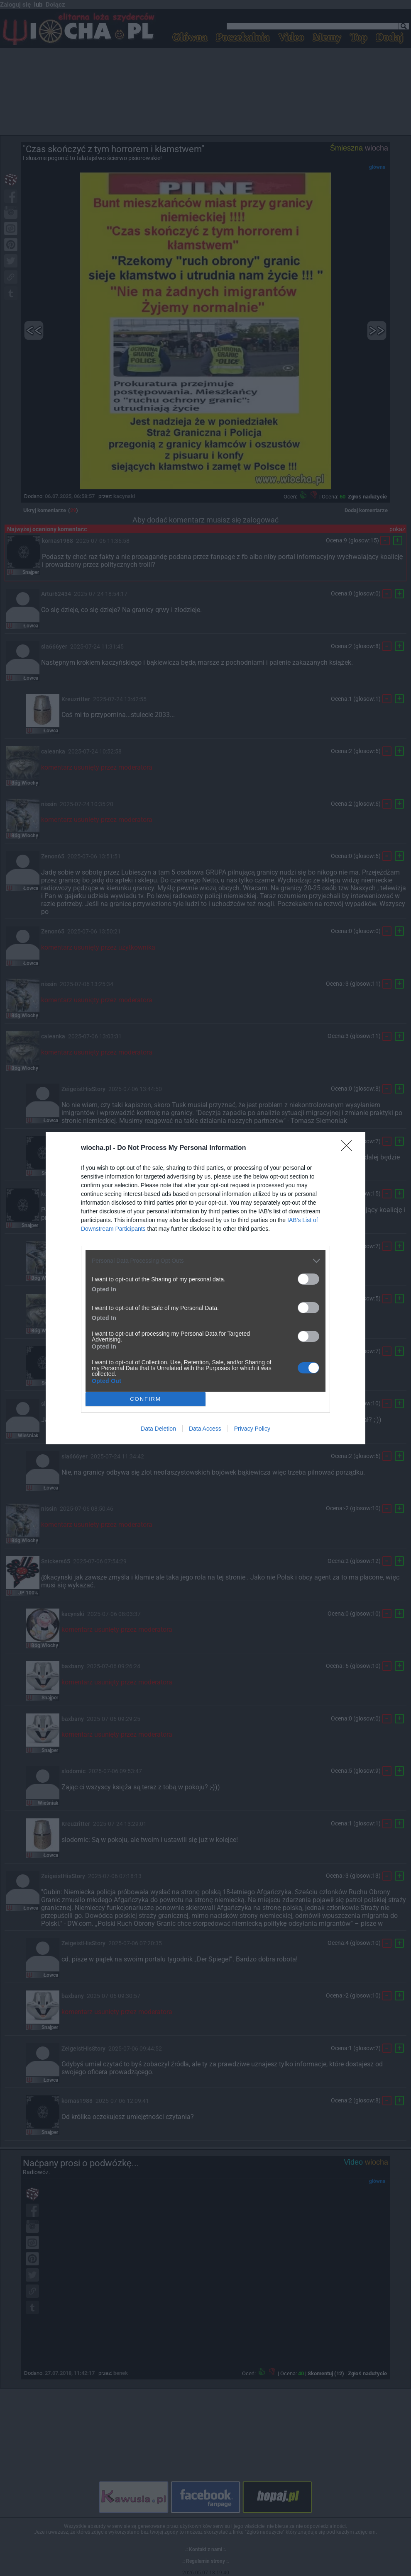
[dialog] (205, 1288)
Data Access (205, 1428)
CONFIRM (145, 1399)
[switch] (308, 1279)
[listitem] (205, 1260)
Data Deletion (158, 1428)
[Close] (349, 1148)
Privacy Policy (252, 1428)
